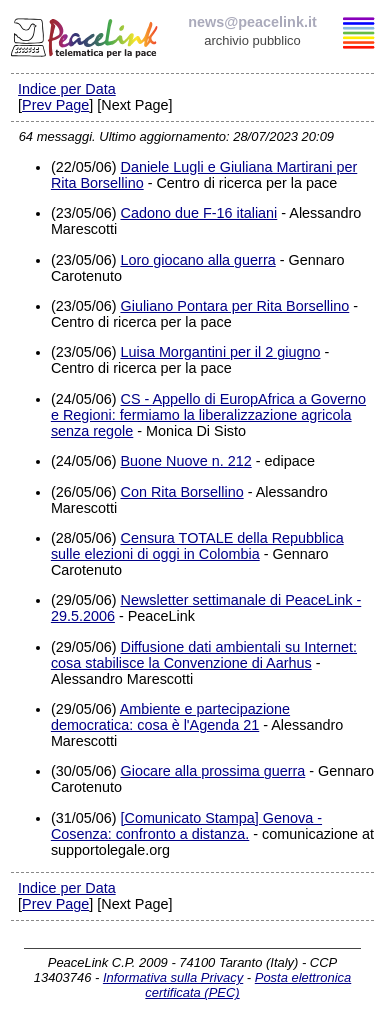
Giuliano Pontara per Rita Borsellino (234, 306)
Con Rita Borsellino (181, 492)
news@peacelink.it (252, 22)
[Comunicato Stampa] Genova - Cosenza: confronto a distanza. (186, 826)
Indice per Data (67, 89)
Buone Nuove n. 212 (185, 461)
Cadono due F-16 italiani (198, 213)
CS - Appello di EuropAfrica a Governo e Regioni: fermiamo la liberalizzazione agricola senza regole (208, 415)
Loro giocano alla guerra (197, 260)
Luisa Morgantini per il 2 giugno (220, 352)
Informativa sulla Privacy (173, 977)
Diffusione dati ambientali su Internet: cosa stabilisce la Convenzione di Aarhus (204, 655)
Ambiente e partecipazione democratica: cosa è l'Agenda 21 (170, 717)
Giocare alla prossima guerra (212, 771)
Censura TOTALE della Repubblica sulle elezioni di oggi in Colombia (197, 546)
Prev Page (55, 105)
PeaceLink (86, 35)
